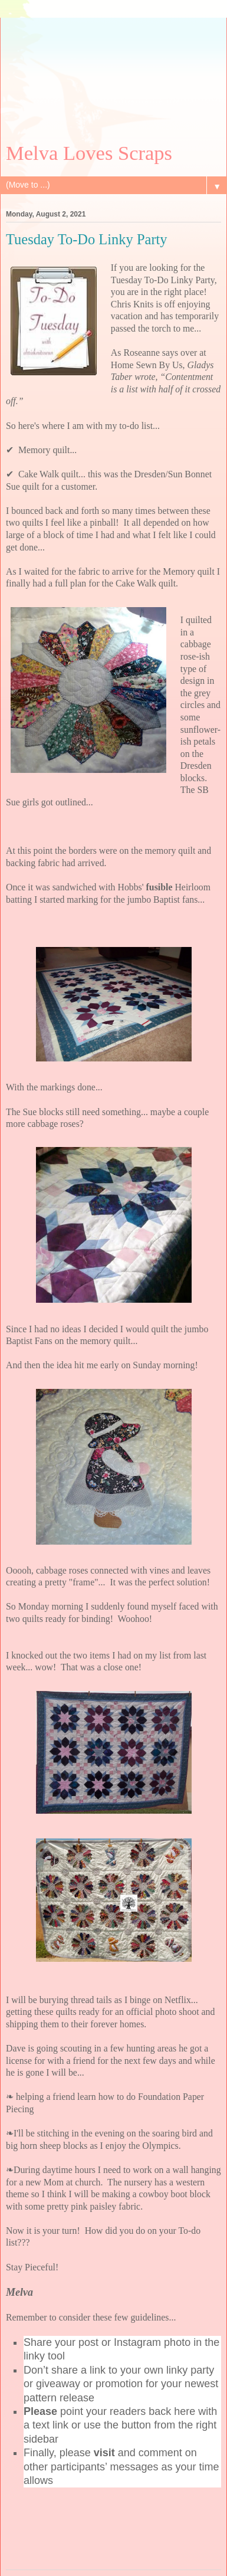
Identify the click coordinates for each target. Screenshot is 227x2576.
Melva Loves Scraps (89, 153)
